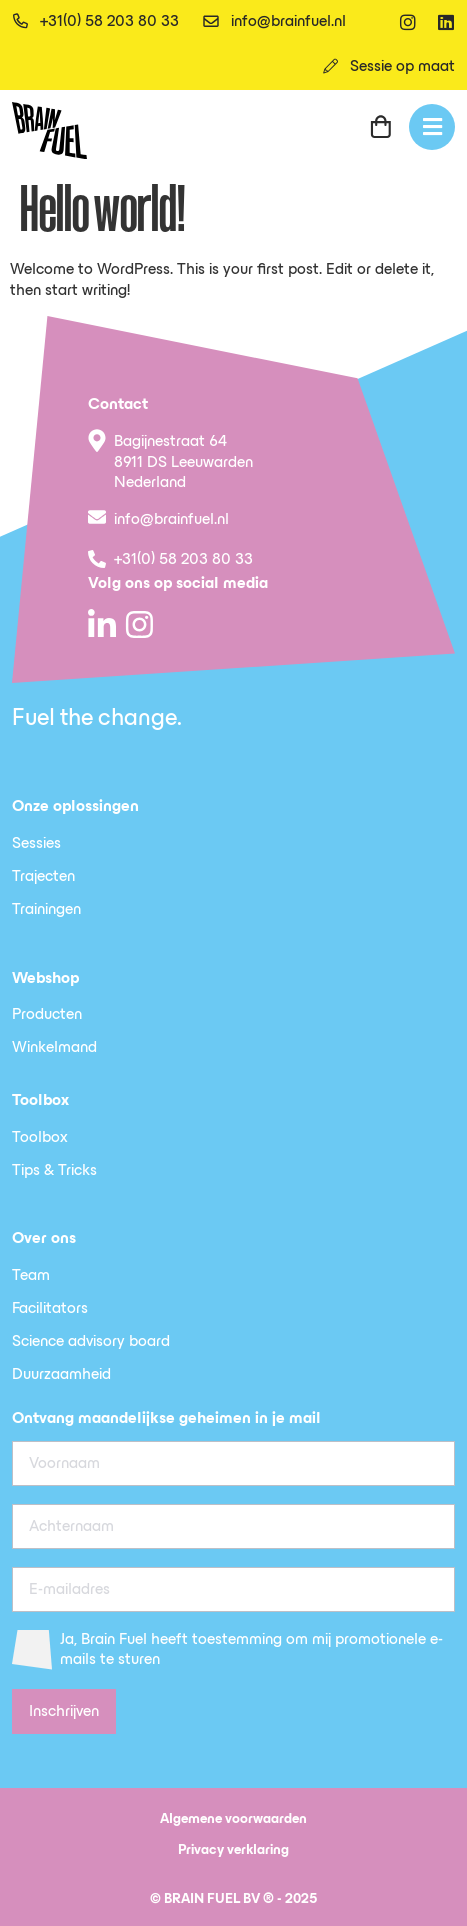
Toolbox (40, 1138)
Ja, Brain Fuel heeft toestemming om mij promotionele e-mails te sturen (251, 1650)
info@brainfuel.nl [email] (288, 22)
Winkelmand (54, 1048)
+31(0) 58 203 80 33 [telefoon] (109, 22)
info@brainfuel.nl (171, 520)
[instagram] (408, 22)
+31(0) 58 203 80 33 (183, 560)
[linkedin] (446, 22)
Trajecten (43, 877)
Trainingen (46, 910)
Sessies (36, 844)
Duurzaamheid (61, 1375)
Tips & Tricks (54, 1171)
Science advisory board (91, 1342)
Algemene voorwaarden (233, 1819)
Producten (47, 1015)
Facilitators (50, 1309)
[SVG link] (49, 130)
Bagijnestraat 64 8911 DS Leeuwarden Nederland (183, 463)
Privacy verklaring (233, 1850)
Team (31, 1276)
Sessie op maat (402, 67)
